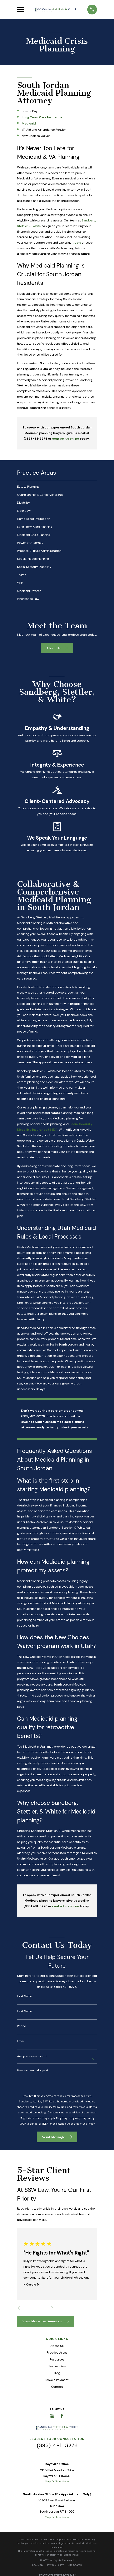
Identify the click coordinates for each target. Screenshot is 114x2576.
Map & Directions (57, 2481)
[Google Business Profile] (52, 2416)
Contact (57, 2387)
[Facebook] (62, 2416)
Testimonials (57, 2366)
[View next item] (52, 2308)
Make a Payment (57, 2380)
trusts (76, 243)
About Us (57, 2346)
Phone (21, 2026)
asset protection (29, 1157)
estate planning (42, 1009)
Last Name (24, 2011)
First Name (24, 1996)
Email (20, 2041)
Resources (57, 2359)
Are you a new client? (32, 2056)
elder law (52, 1082)
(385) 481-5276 (57, 2445)
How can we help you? (32, 2070)
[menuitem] (57, 487)
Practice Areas (57, 2352)
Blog (57, 2373)
